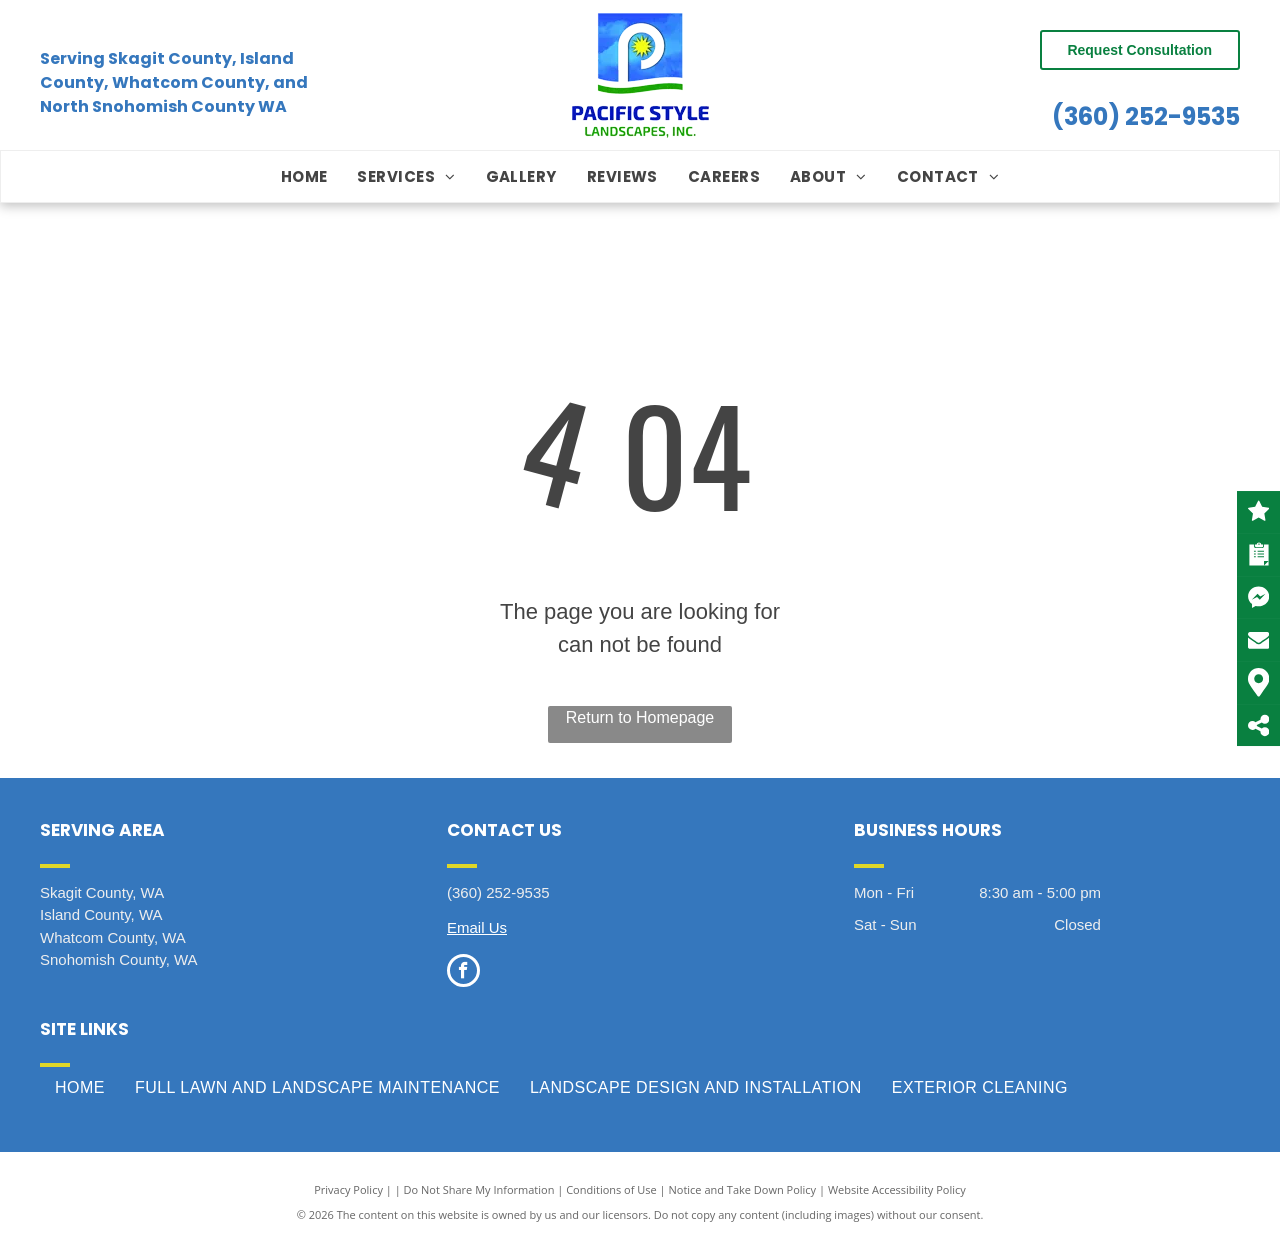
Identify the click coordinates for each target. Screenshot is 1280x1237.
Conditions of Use (611, 1189)
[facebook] (463, 973)
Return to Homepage (640, 717)
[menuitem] (304, 177)
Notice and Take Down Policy (743, 1189)
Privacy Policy (348, 1189)
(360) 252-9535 (1146, 116)
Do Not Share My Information (479, 1189)
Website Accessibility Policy (897, 1189)
